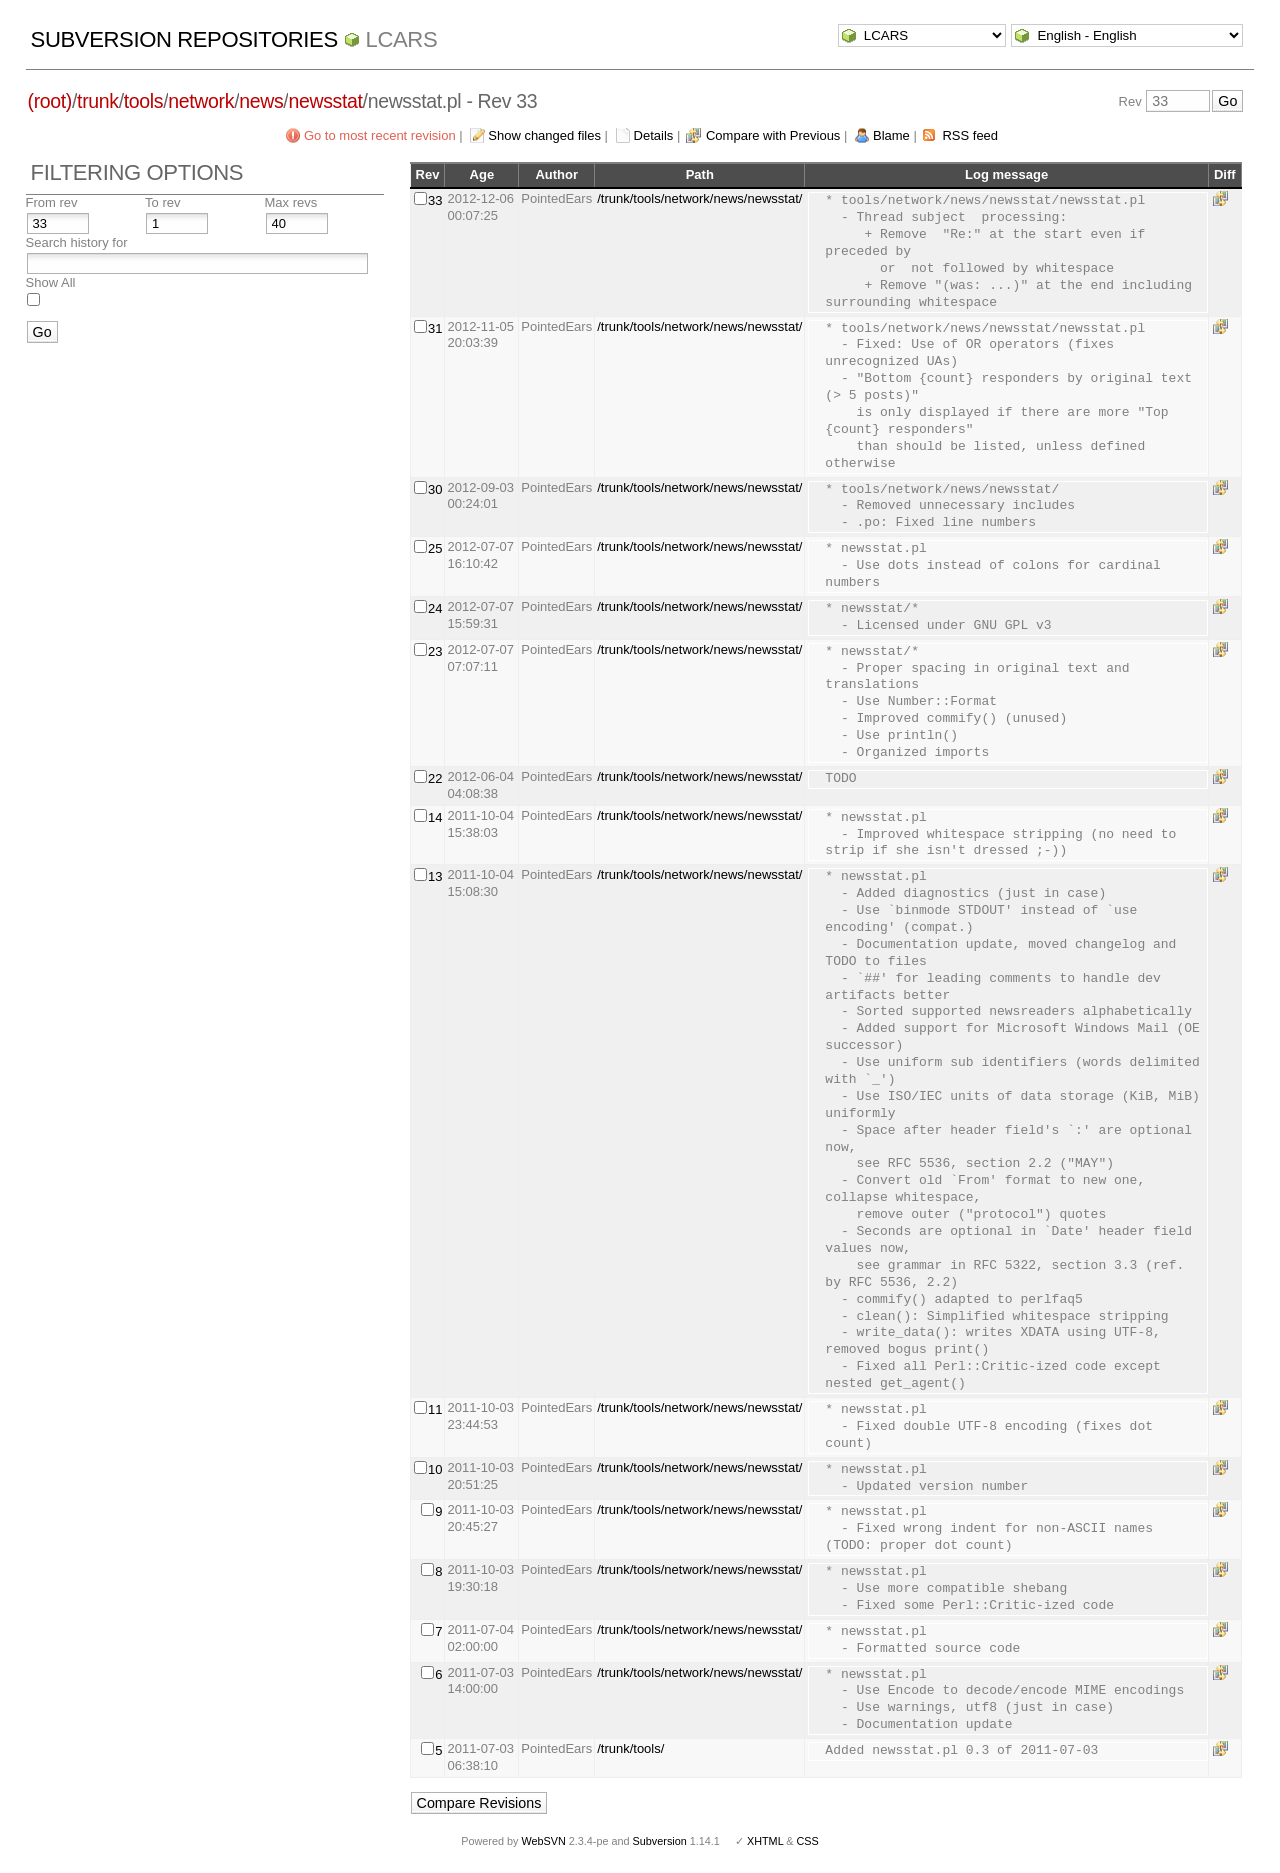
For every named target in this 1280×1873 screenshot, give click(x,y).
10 (435, 1469)
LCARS (402, 39)
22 (435, 778)
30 (435, 489)
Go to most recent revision (380, 135)
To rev (162, 202)
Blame (891, 135)
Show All (51, 282)
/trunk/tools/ (630, 1748)
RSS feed (970, 135)
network (201, 101)
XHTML (765, 1841)
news (261, 101)
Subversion (660, 1841)
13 (435, 876)
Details (654, 135)
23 (435, 651)
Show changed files (544, 135)
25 (435, 548)
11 (435, 1409)
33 (435, 200)
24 (435, 608)
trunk (98, 101)
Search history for (77, 242)
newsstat (325, 101)
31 (435, 328)
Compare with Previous (773, 135)
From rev (52, 202)
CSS (808, 1841)
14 (435, 817)
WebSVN (543, 1841)
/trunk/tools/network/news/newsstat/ (699, 198)
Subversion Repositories (184, 39)
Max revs (291, 202)
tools (143, 101)
